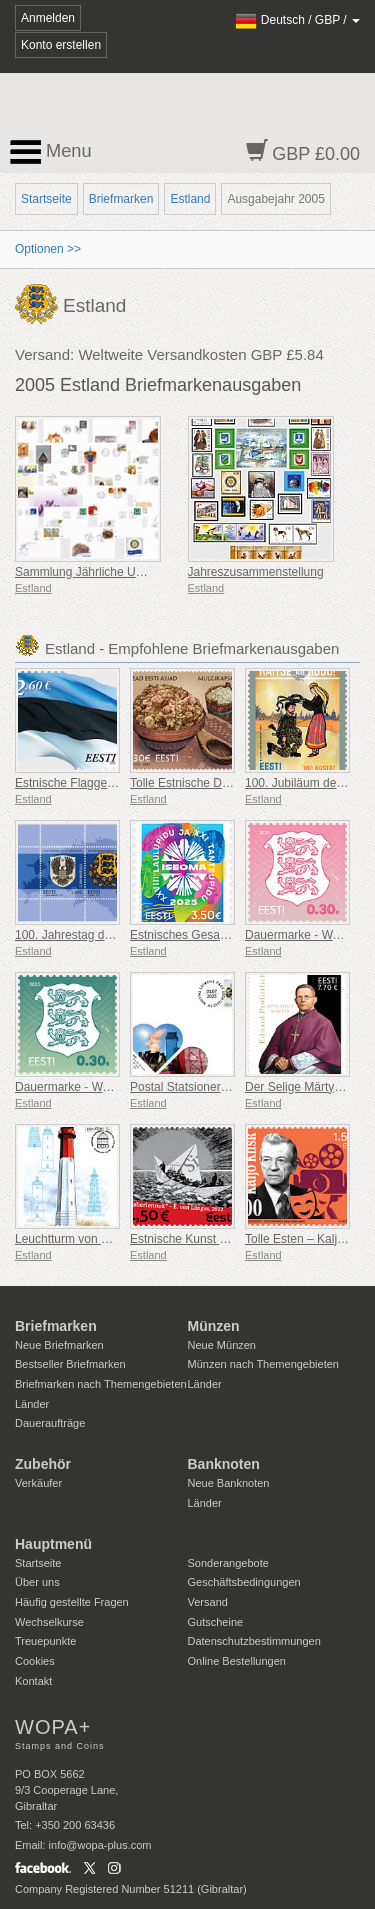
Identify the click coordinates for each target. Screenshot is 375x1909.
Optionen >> (48, 249)
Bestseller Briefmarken (70, 1364)
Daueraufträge (50, 1423)
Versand (208, 1602)
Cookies (35, 1661)
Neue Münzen (222, 1345)
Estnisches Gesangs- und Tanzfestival (231, 935)
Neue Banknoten (229, 1483)
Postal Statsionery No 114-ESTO (217, 1087)
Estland (190, 199)
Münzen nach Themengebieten (263, 1364)
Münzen (214, 1326)
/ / (297, 20)
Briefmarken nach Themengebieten (101, 1384)
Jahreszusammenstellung (256, 572)
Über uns (37, 1582)
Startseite (46, 199)
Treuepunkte (45, 1641)
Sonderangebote (228, 1563)
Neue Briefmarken (59, 1345)
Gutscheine (216, 1622)
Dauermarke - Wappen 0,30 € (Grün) (113, 1087)
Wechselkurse (49, 1622)
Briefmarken (121, 199)
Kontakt (33, 1681)
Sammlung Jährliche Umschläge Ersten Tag (131, 572)
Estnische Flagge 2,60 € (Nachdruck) (113, 783)
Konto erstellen (61, 45)
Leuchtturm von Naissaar (81, 1239)
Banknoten (224, 1464)
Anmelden (48, 18)
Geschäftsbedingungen (244, 1582)
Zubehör (43, 1464)
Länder (32, 1404)
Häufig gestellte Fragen (72, 1602)
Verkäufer (38, 1483)
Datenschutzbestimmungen (254, 1641)
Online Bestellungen (237, 1661)
